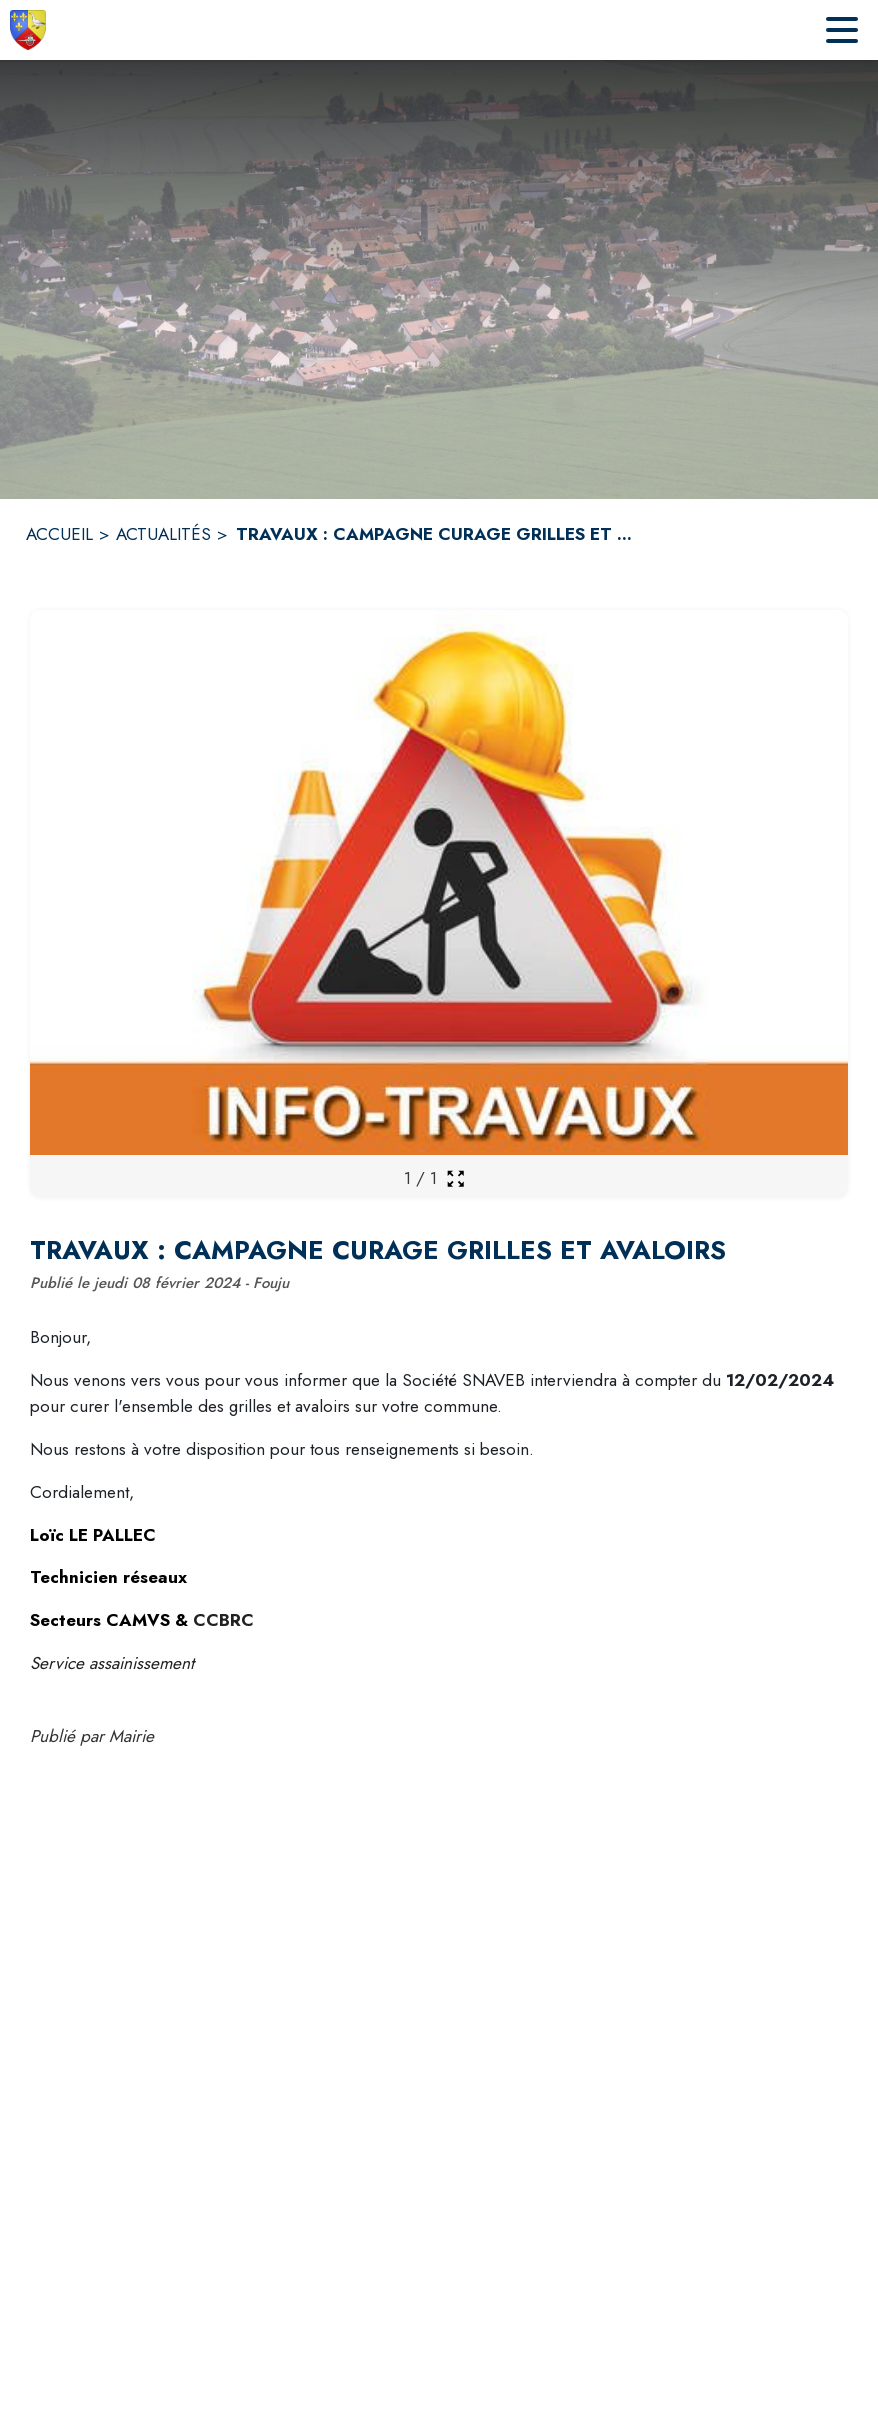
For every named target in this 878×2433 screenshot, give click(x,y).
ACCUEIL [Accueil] (59, 534)
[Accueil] (28, 30)
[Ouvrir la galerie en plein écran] (455, 1178)
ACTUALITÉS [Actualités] (163, 534)
